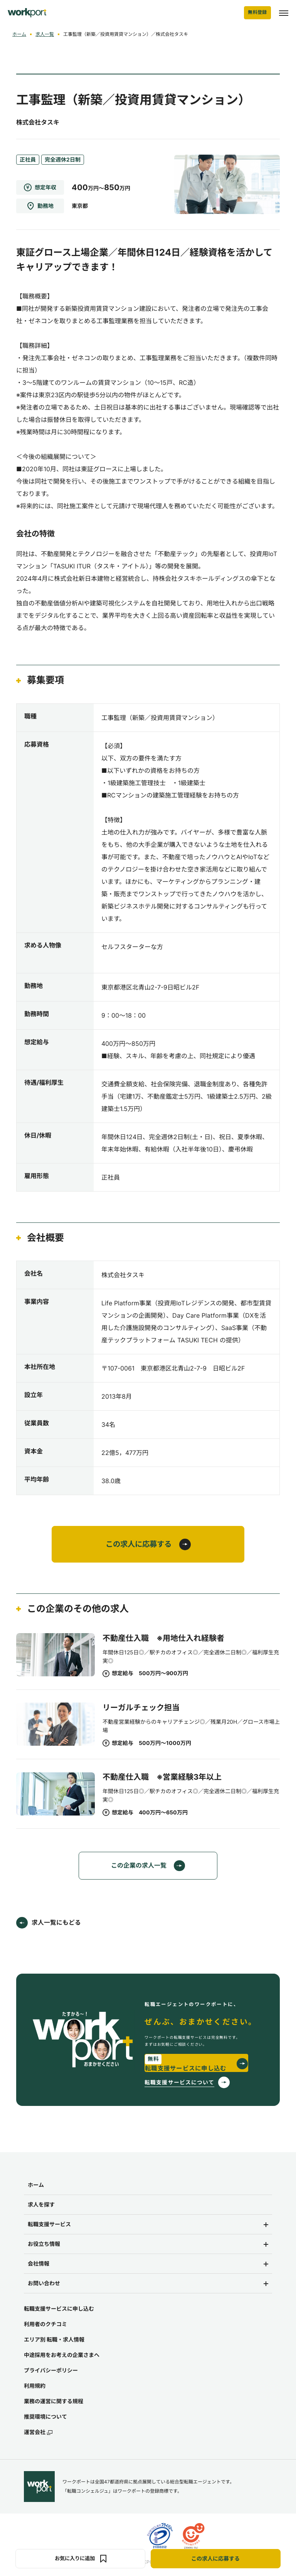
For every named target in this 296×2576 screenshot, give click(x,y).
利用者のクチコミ (45, 2324)
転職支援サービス (49, 2225)
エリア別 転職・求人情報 (54, 2340)
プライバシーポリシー (51, 2371)
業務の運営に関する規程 (53, 2402)
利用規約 (34, 2386)
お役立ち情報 (44, 2244)
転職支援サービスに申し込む (59, 2309)
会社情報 (38, 2264)
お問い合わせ (44, 2284)
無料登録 (257, 12)
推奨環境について (45, 2417)
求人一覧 (44, 34)
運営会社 (38, 2433)
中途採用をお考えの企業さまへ (61, 2355)
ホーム (19, 34)
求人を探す (41, 2205)
